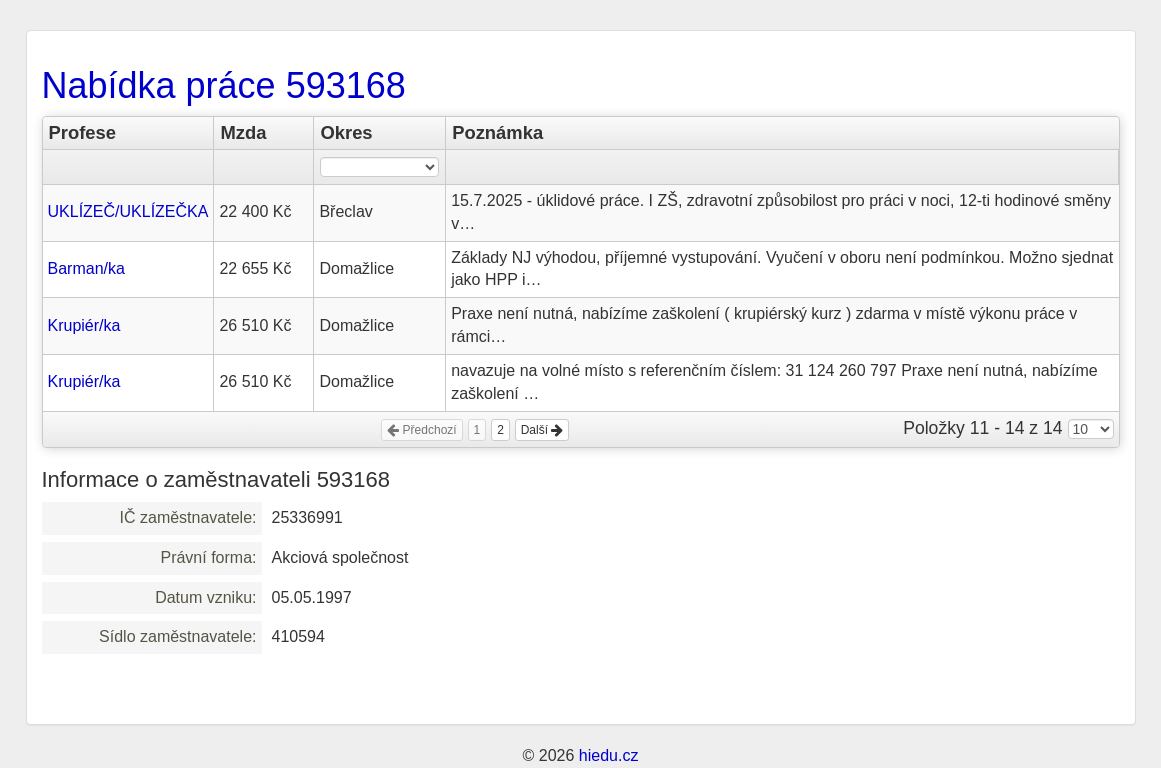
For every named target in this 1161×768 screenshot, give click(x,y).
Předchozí (421, 430)
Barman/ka (86, 268)
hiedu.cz (609, 755)
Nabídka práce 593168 (224, 85)
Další (542, 430)
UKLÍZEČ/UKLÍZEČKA (128, 211)
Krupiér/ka (84, 325)
